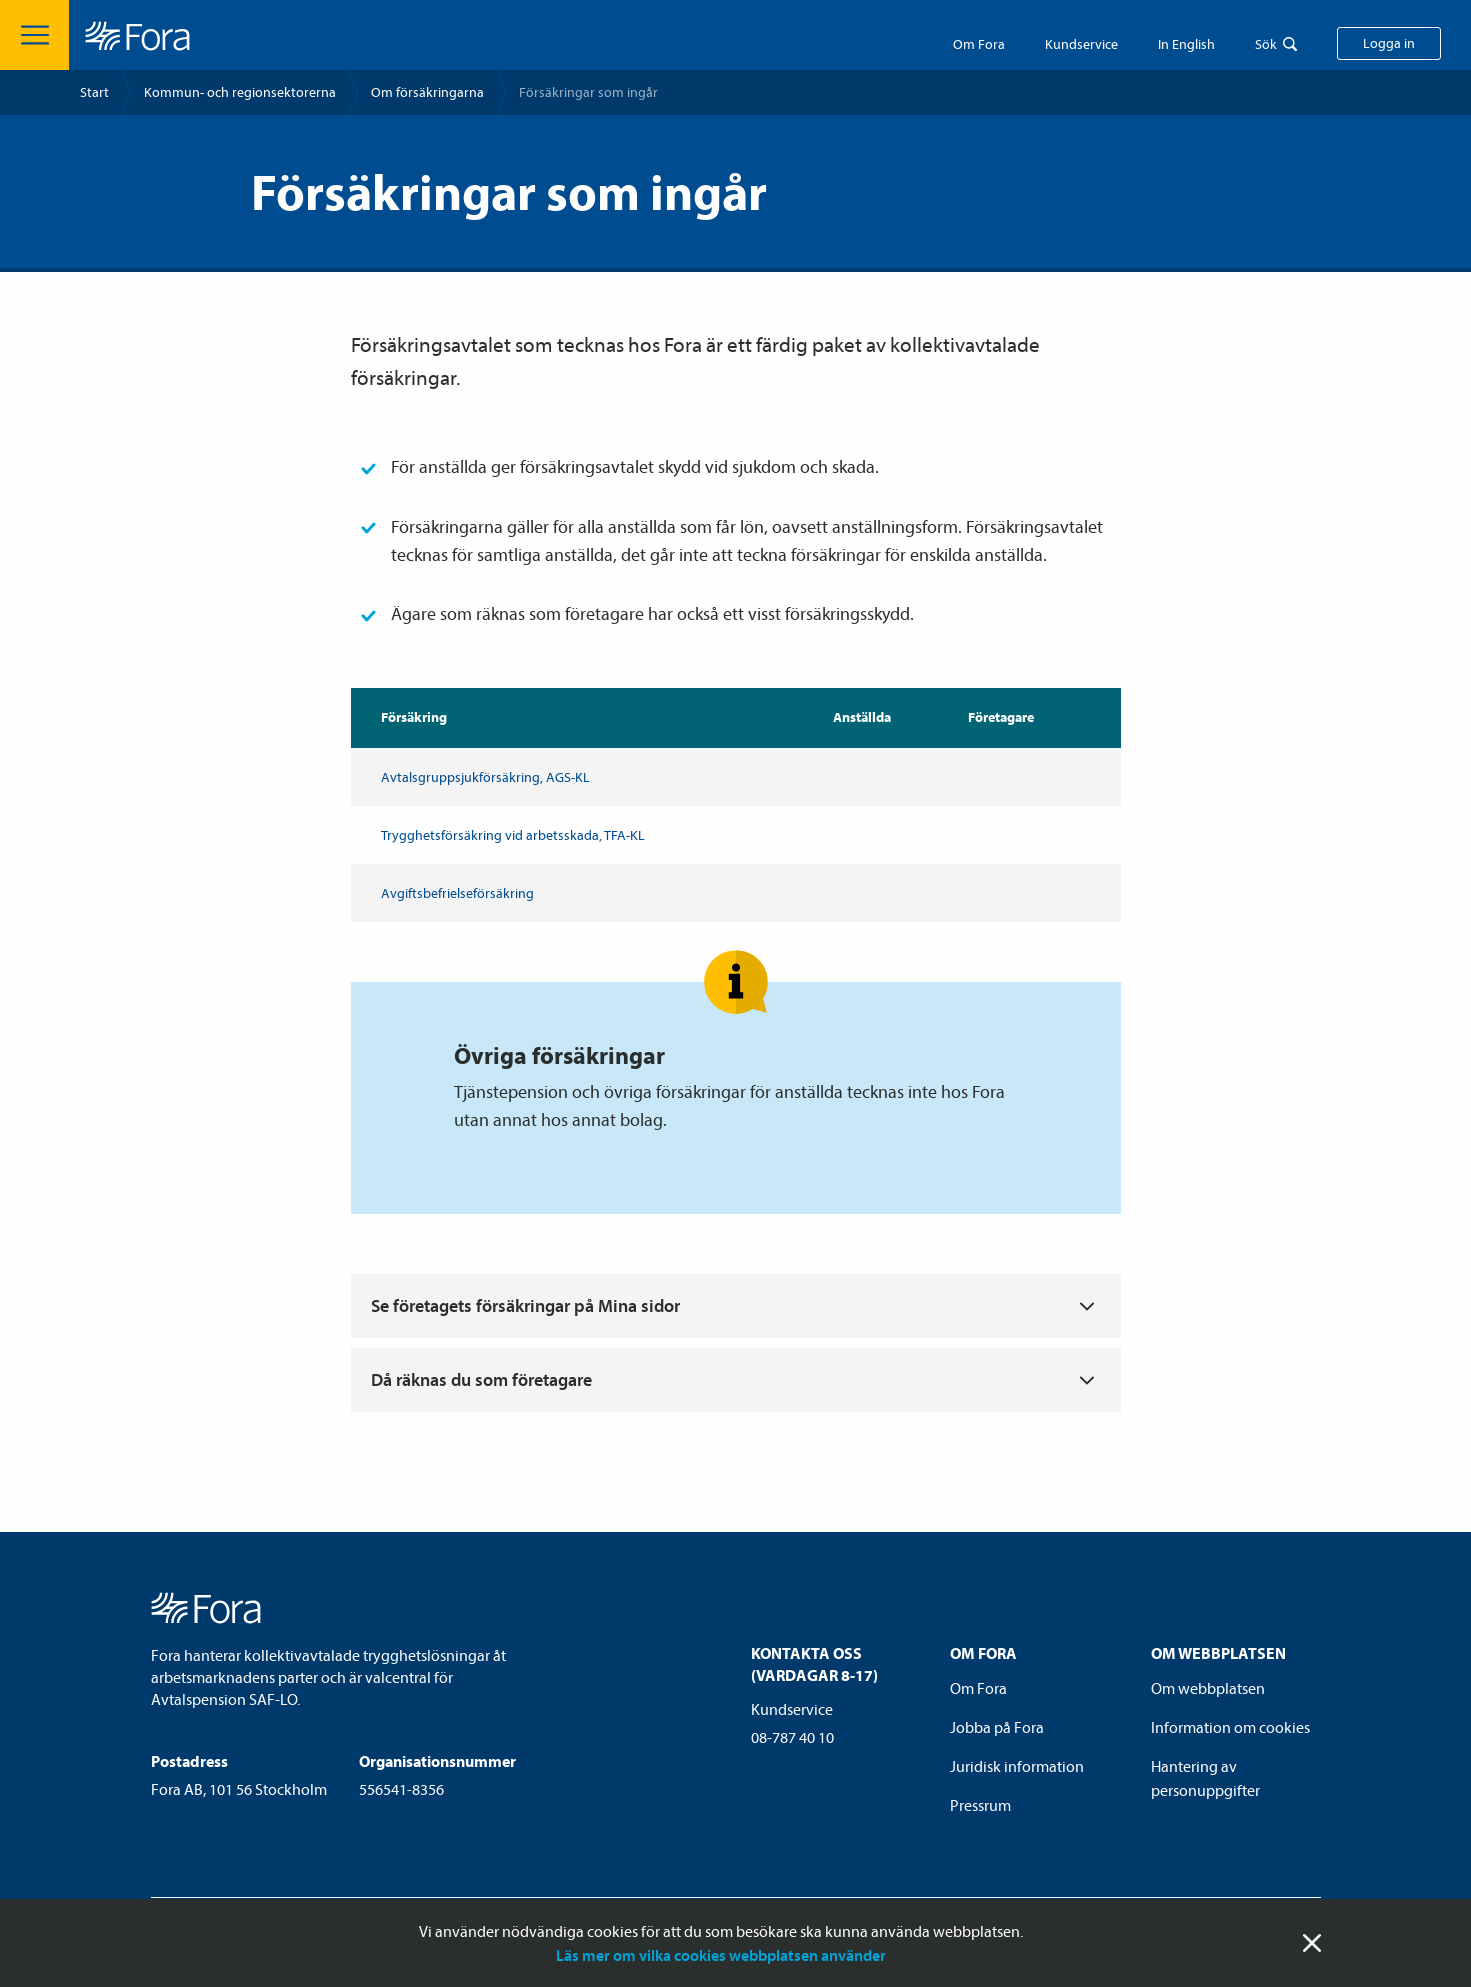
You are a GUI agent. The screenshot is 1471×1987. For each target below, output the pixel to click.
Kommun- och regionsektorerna (240, 92)
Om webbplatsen (1208, 1688)
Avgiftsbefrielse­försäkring (457, 893)
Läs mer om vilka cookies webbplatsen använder (721, 1955)
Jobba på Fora (997, 1727)
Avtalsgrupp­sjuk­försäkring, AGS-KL (485, 777)
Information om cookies (1230, 1727)
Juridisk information (1017, 1766)
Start (94, 92)
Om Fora (979, 44)
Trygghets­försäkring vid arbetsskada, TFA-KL (513, 835)
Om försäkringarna (427, 92)
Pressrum (980, 1805)
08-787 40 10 (792, 1737)
